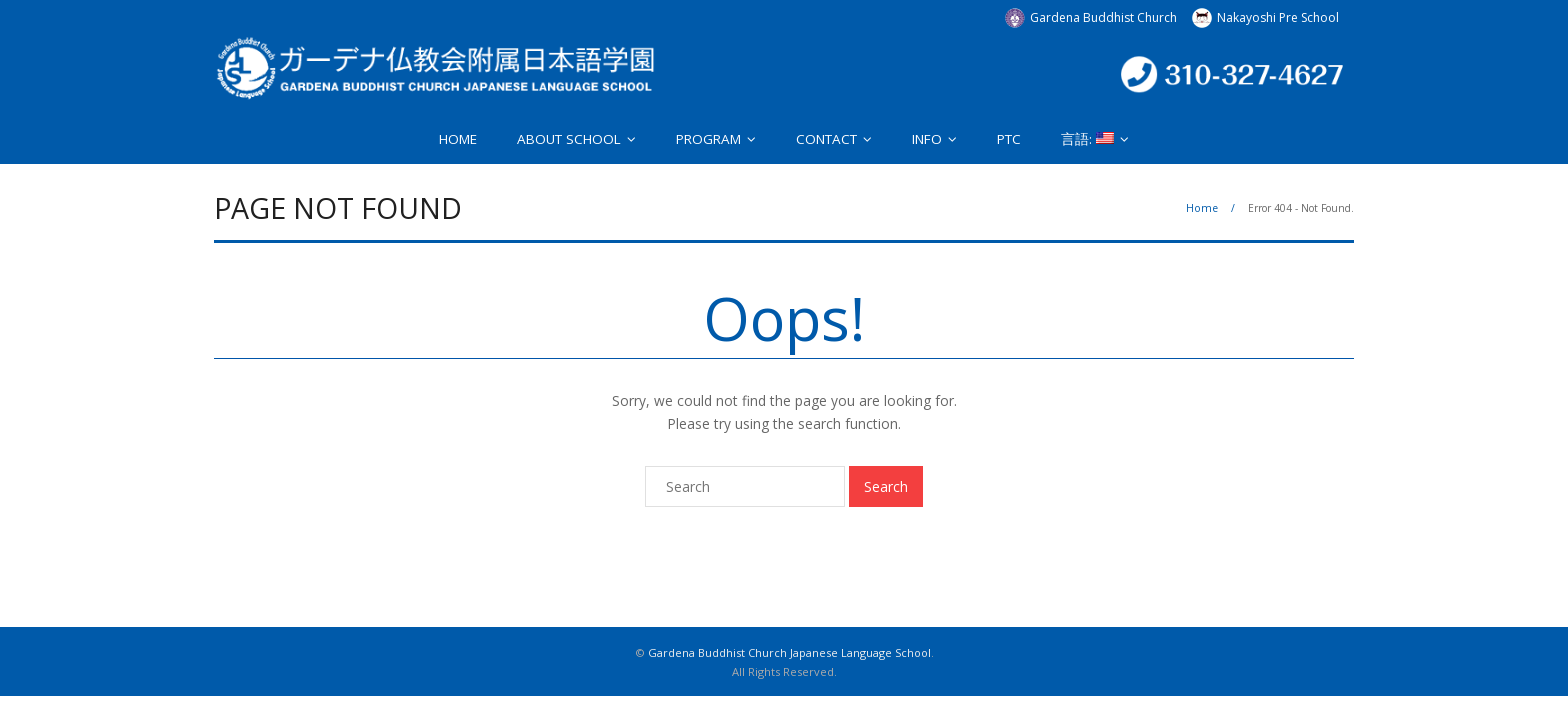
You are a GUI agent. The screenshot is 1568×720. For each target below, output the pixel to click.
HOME (458, 139)
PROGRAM (708, 139)
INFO (927, 139)
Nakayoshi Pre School (1278, 17)
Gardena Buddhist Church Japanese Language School (789, 652)
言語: (1087, 139)
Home (1202, 208)
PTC (1009, 139)
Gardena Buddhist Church (1103, 17)
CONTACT (826, 139)
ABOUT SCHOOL (569, 139)
